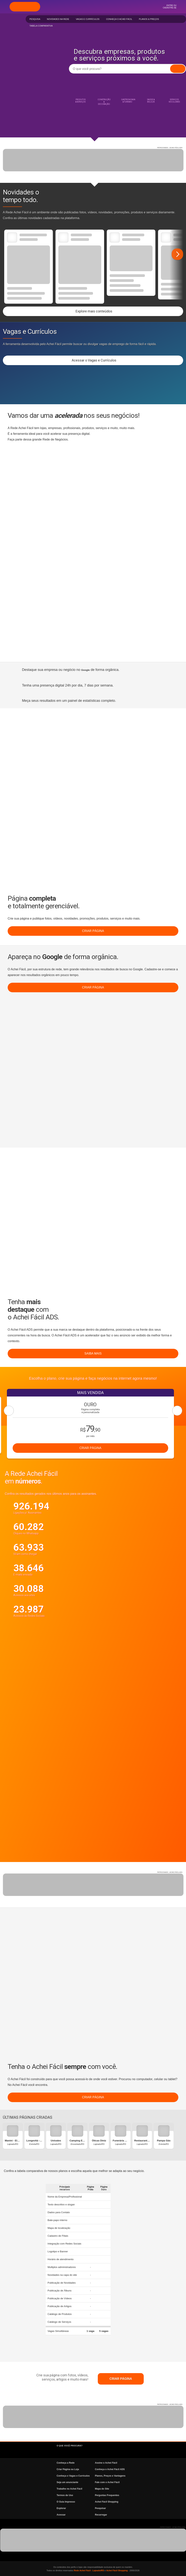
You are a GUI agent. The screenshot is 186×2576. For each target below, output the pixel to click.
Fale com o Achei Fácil (107, 2482)
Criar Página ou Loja (68, 2469)
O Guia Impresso (66, 2501)
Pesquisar (100, 2508)
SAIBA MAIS (93, 1353)
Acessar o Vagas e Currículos (94, 360)
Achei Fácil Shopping (106, 2501)
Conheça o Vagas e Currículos (73, 2475)
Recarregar (101, 2514)
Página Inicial (72, 6)
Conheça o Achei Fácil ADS (110, 2469)
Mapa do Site (102, 2488)
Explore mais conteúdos (94, 311)
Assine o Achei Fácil (106, 2462)
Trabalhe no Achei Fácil (69, 2488)
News (113, 6)
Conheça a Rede (65, 2462)
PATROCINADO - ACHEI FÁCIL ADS (169, 147)
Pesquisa (93, 6)
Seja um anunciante (67, 2482)
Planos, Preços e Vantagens (110, 2475)
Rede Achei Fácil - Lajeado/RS (89, 2570)
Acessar (61, 2514)
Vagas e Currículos (103, 6)
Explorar (82, 6)
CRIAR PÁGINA (93, 931)
